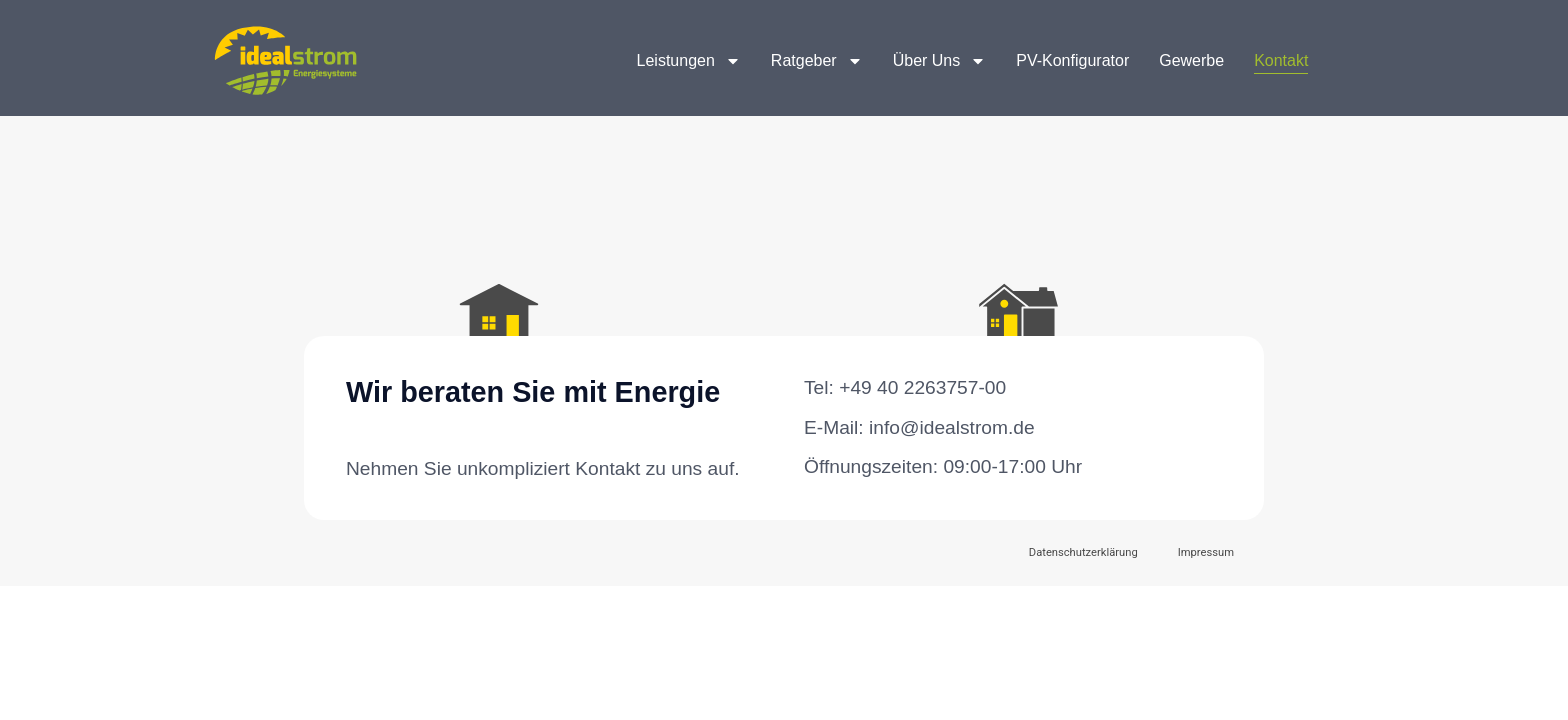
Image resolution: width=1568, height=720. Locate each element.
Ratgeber (817, 61)
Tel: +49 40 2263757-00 (905, 387)
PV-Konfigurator (1072, 60)
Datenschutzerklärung (1083, 552)
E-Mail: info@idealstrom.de (919, 427)
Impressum (1206, 552)
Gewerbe (1191, 60)
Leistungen (689, 61)
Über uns (940, 61)
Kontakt (1281, 60)
